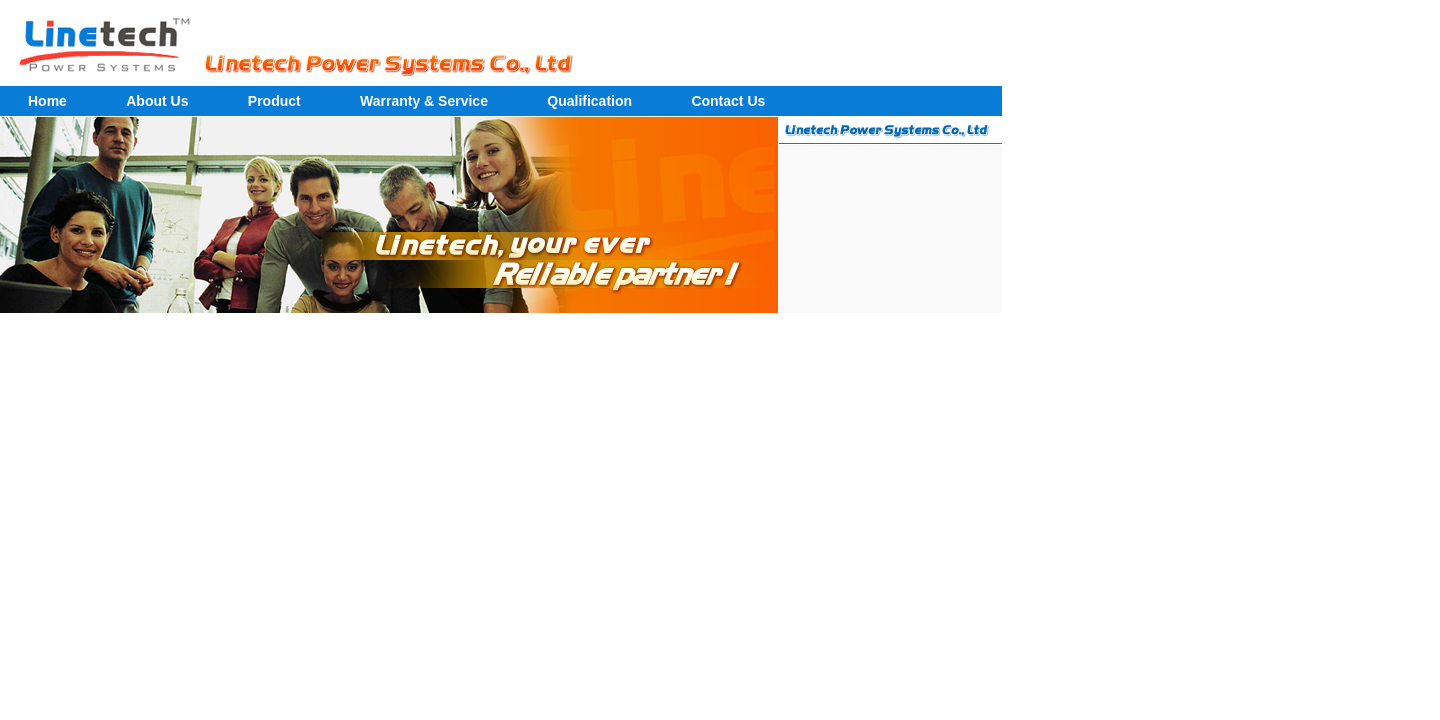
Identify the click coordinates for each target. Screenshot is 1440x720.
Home (47, 101)
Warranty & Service (424, 101)
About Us (157, 101)
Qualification (589, 101)
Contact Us (728, 101)
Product (274, 101)
